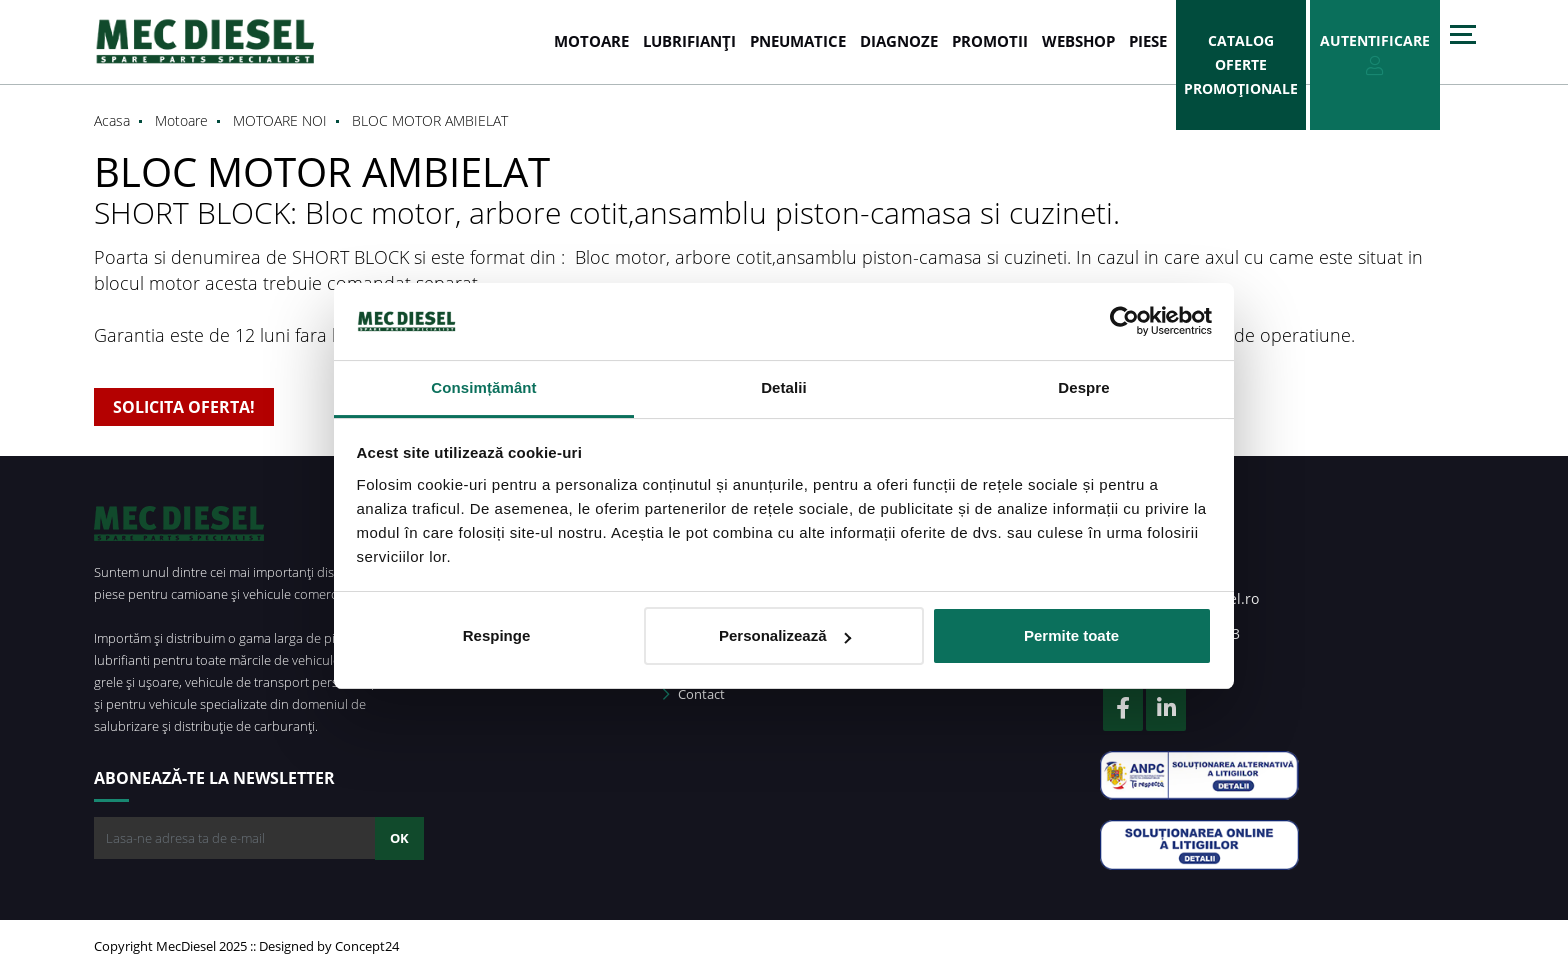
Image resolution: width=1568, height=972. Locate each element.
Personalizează (785, 635)
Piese (1148, 41)
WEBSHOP (1078, 41)
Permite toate (1071, 635)
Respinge (497, 635)
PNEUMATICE (798, 41)
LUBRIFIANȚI (689, 41)
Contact (694, 694)
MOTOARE (591, 41)
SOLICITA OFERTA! (184, 407)
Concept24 (367, 946)
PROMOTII (990, 41)
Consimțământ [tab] (483, 387)
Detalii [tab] (784, 387)
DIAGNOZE (899, 41)
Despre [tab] (1083, 387)
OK (399, 838)
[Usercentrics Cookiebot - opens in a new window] (1124, 321)
